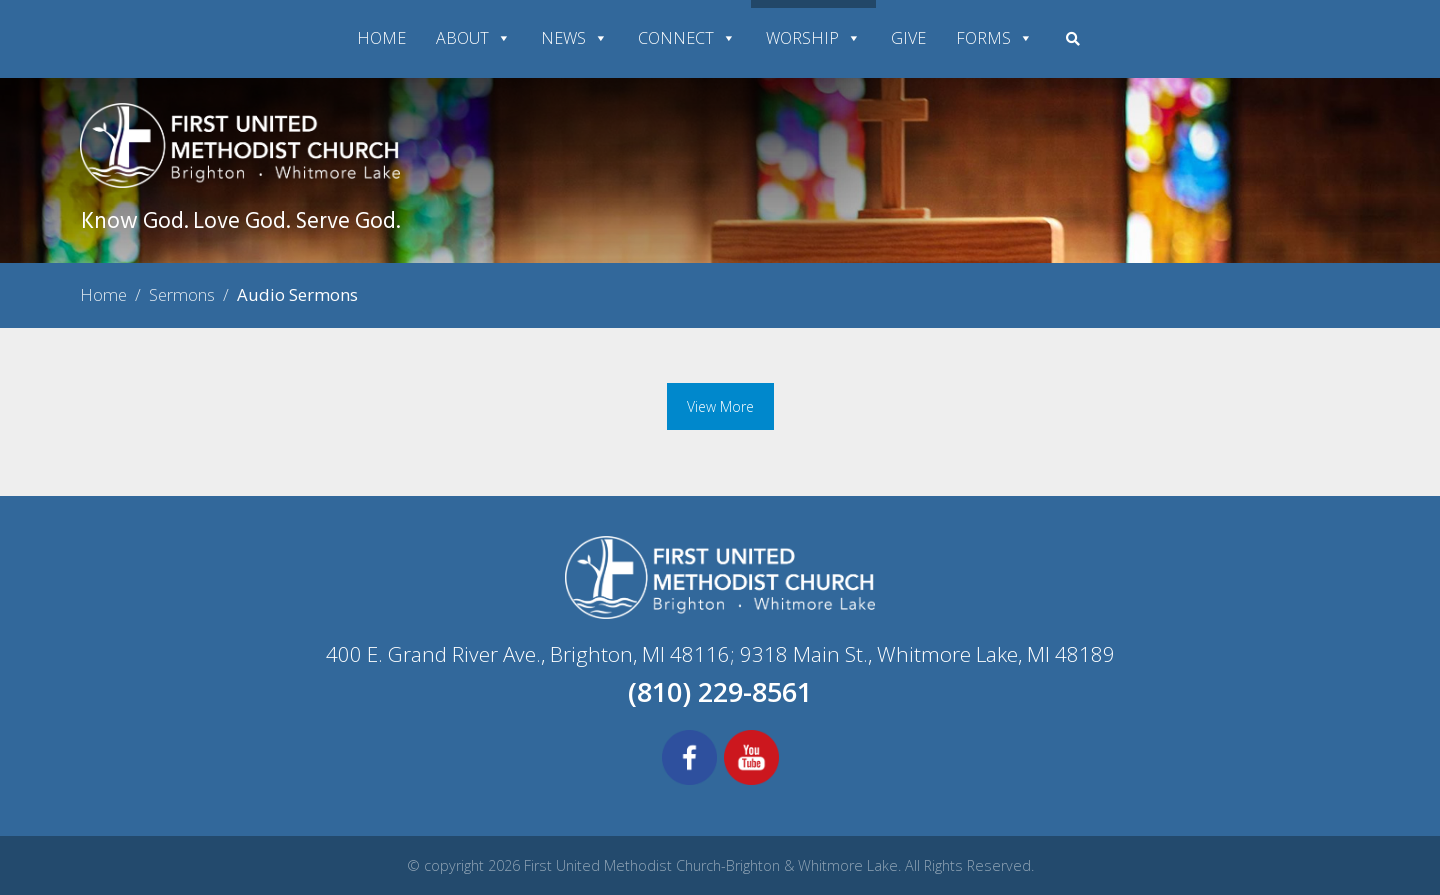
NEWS (574, 38)
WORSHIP (813, 38)
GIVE (908, 38)
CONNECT (687, 38)
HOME (381, 38)
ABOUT (473, 38)
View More (720, 406)
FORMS (994, 38)
